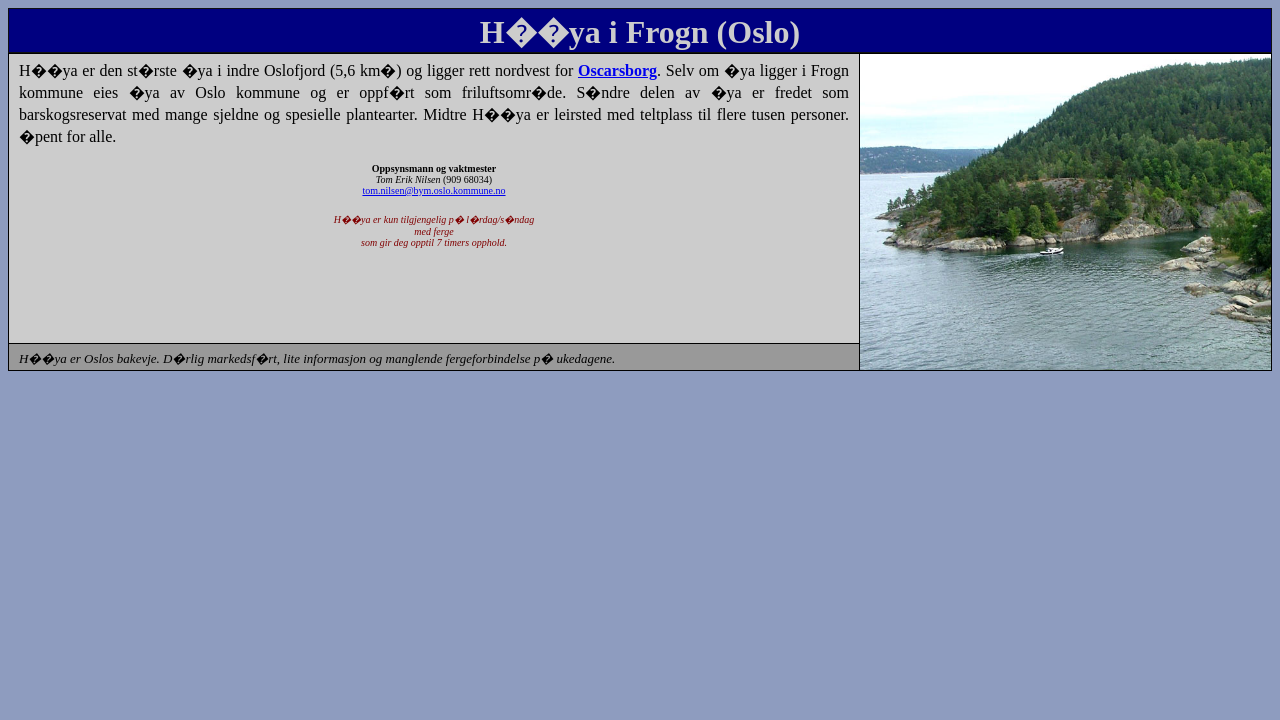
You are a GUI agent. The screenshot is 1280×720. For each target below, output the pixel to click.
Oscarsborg (617, 70)
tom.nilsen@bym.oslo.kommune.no (433, 190)
